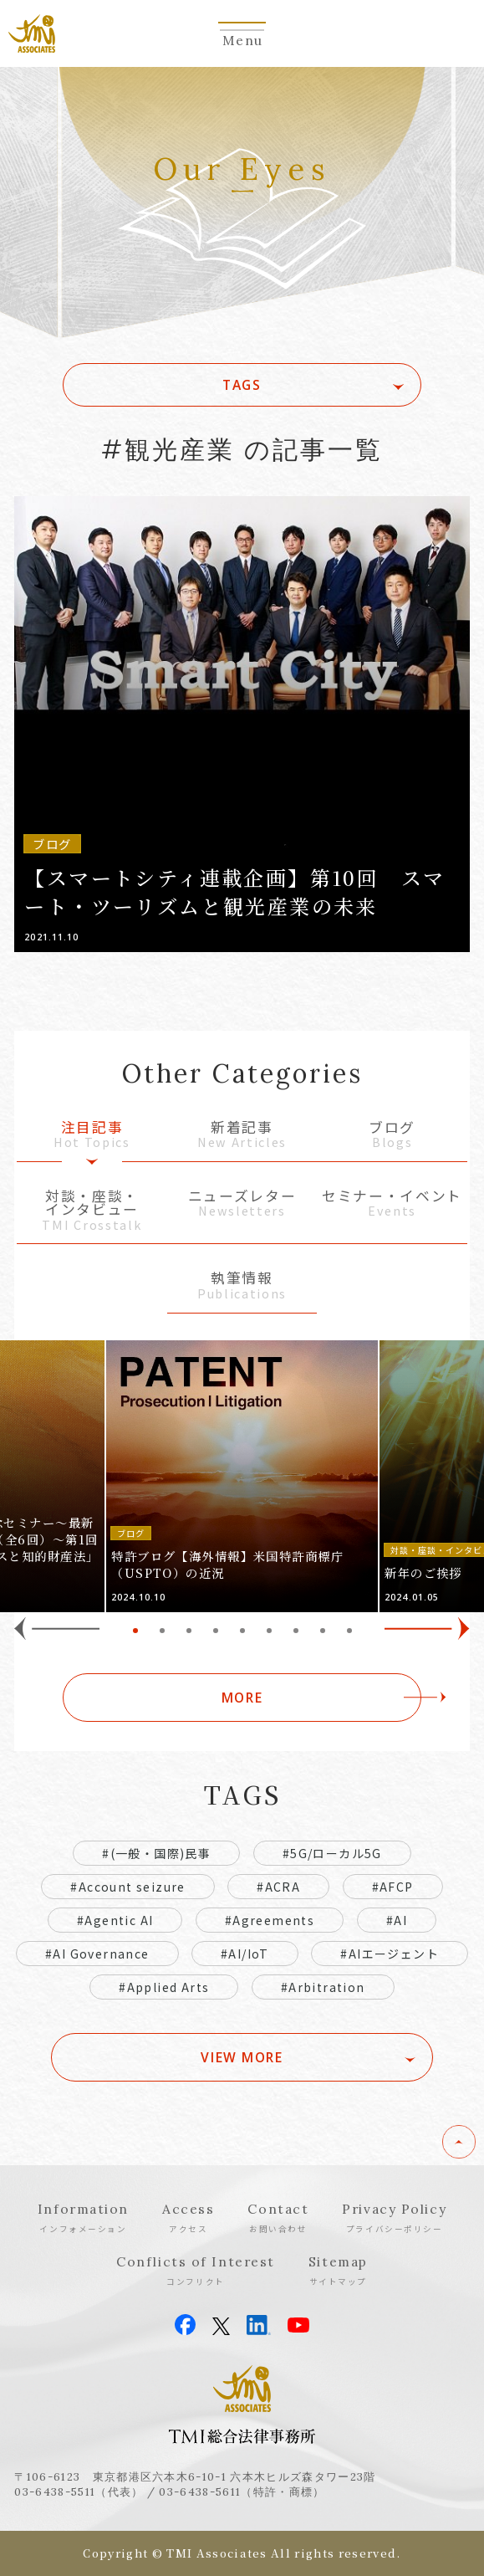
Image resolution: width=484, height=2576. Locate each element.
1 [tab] (135, 1630)
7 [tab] (295, 1630)
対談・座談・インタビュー (92, 1211)
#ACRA (278, 1886)
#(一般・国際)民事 (156, 1853)
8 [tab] (322, 1630)
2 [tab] (162, 1630)
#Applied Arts (164, 1987)
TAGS (241, 385)
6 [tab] (269, 1630)
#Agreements (269, 1920)
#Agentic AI (115, 1920)
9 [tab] (349, 1630)
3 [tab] (188, 1630)
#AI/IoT (245, 1953)
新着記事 (242, 1135)
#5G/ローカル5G (332, 1853)
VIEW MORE (242, 2057)
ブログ (392, 1135)
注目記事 (92, 1135)
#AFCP (393, 1886)
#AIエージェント (389, 1953)
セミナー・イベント (392, 1204)
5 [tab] (242, 1630)
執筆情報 (242, 1286)
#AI (396, 1920)
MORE (242, 1697)
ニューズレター (242, 1204)
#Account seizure (127, 1886)
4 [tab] (215, 1630)
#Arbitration (323, 1987)
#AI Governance (97, 1953)
